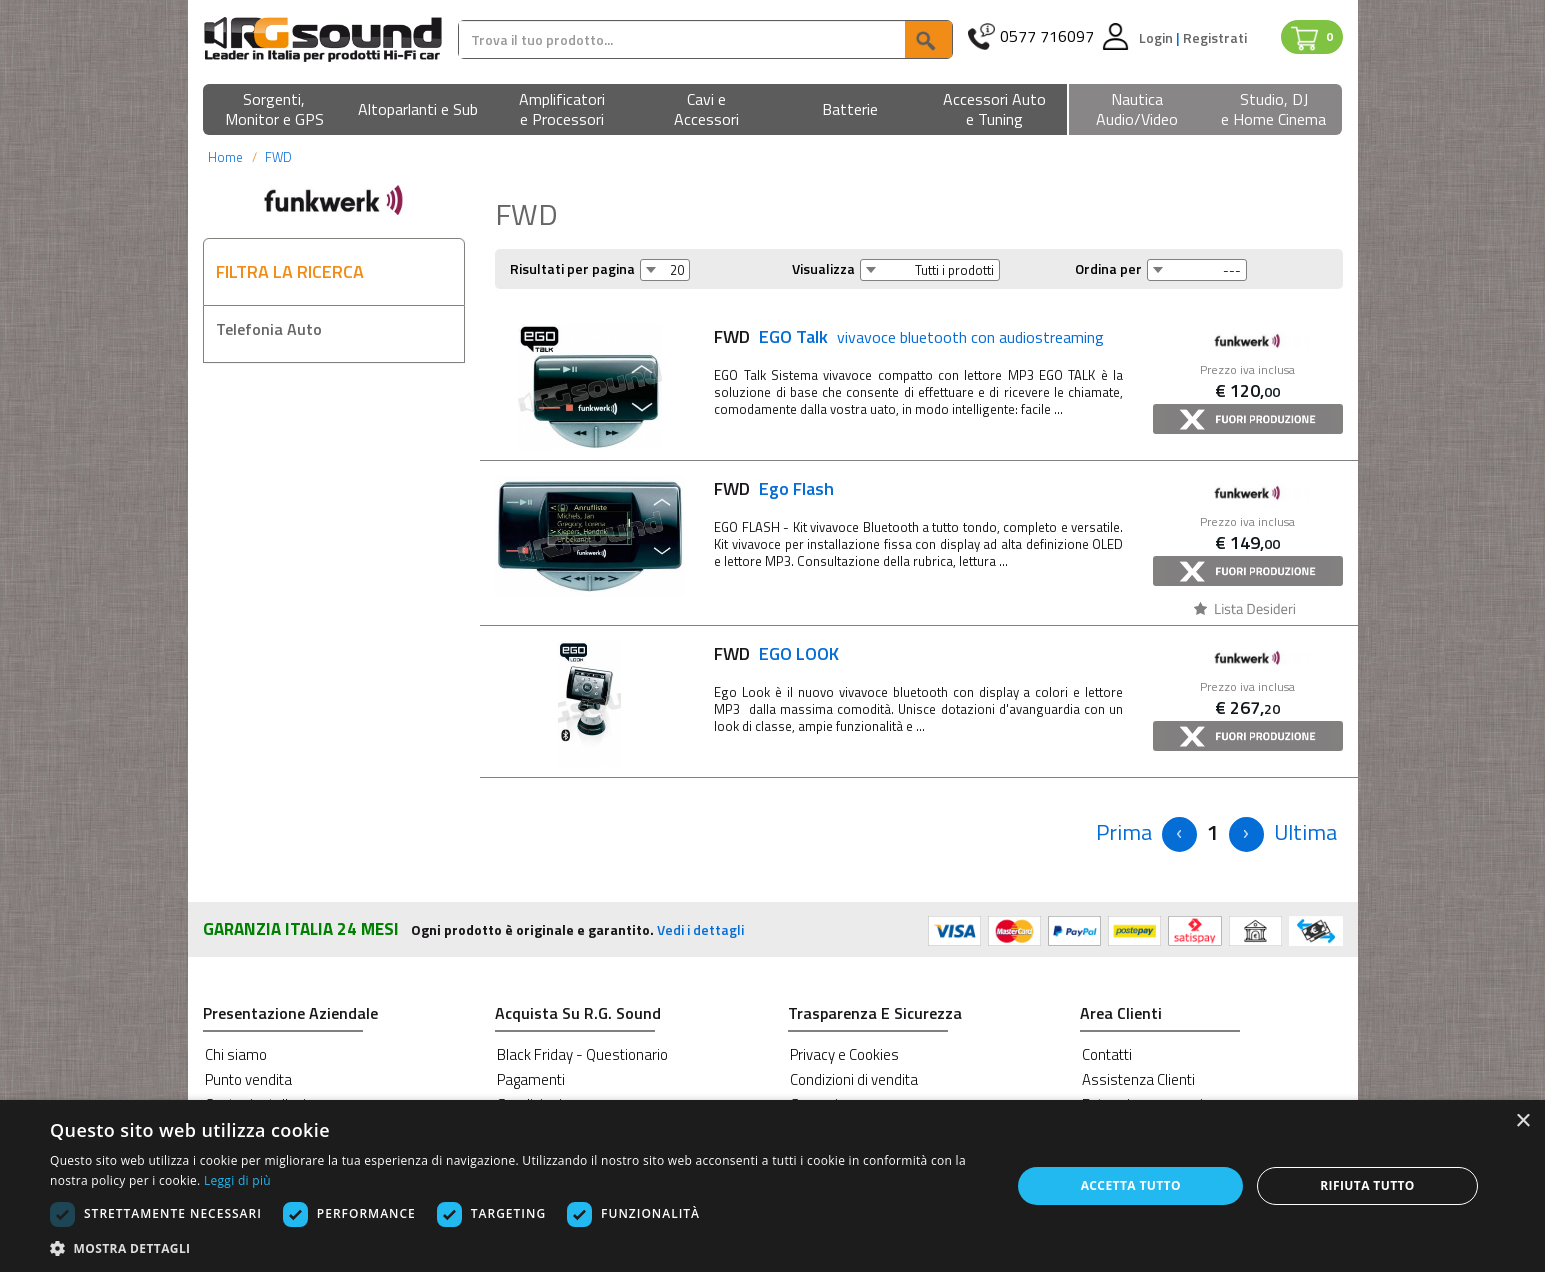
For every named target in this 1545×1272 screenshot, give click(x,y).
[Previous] (1124, 832)
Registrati (1215, 37)
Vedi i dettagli (700, 929)
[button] (275, 110)
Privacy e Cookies (844, 1054)
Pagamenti (531, 1079)
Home (225, 157)
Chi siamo (236, 1054)
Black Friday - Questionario (582, 1054)
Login (1157, 37)
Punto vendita (248, 1079)
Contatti (1107, 1054)
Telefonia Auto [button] (269, 329)
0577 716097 (1047, 36)
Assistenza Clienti (1138, 1079)
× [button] (1522, 1121)
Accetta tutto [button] (1131, 1185)
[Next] (1246, 834)
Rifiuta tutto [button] (1367, 1185)
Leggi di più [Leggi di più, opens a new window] (237, 1180)
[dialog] (772, 1186)
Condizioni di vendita (854, 1079)
